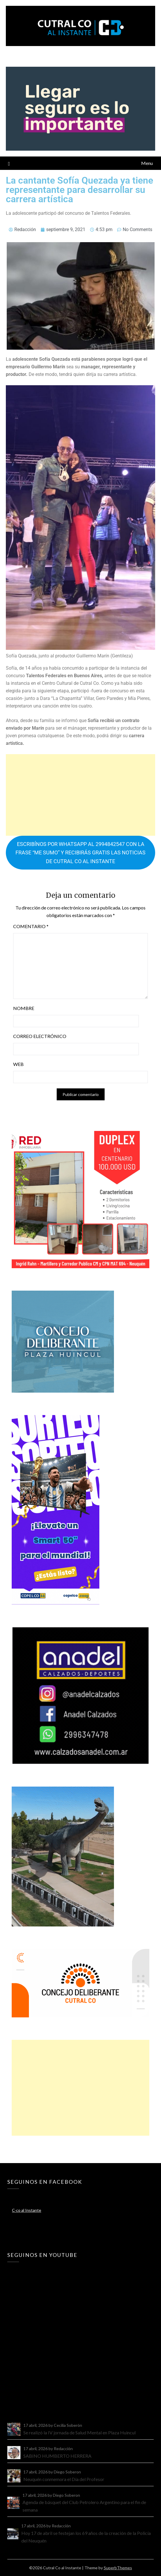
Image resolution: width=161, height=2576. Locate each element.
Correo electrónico (39, 1036)
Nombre (23, 1008)
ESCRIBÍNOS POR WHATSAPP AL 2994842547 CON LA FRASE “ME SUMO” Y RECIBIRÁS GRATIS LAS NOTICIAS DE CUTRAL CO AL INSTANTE (80, 852)
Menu (147, 163)
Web (18, 1064)
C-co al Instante (26, 2210)
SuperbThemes (118, 2567)
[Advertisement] (80, 795)
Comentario (31, 926)
